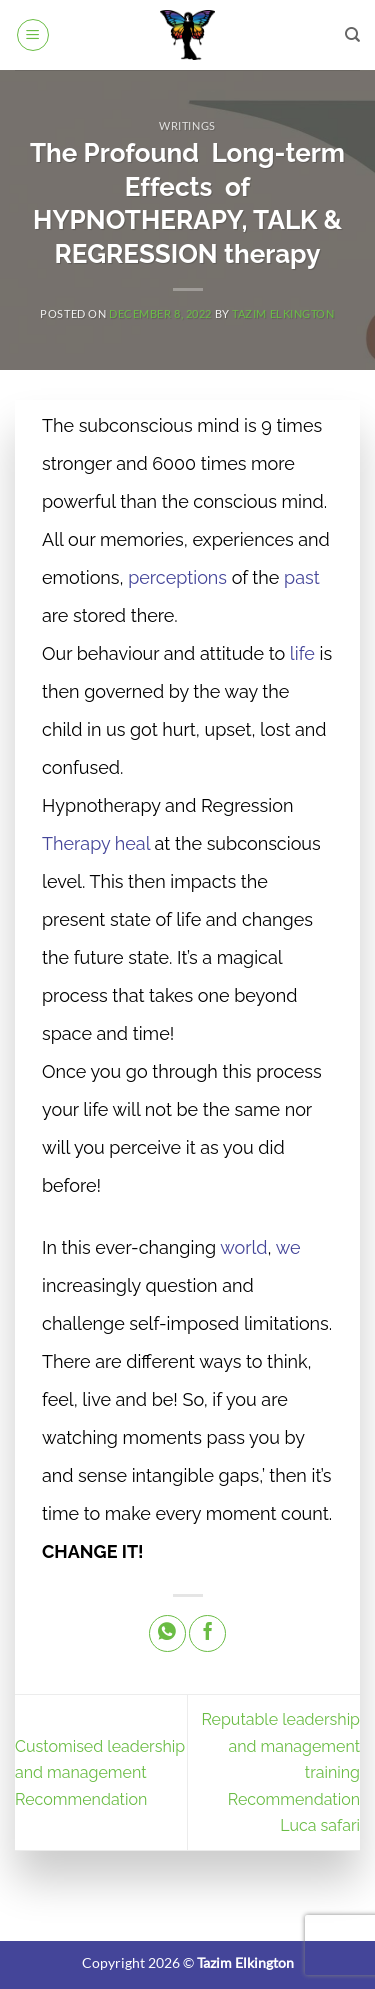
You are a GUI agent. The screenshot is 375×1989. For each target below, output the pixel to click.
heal (132, 843)
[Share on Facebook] (207, 1633)
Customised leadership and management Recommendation (100, 1773)
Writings (187, 125)
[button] (33, 35)
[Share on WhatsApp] (167, 1633)
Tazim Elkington (283, 313)
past (302, 577)
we (288, 1247)
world (243, 1247)
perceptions (177, 577)
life (302, 653)
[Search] (352, 35)
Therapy (76, 843)
